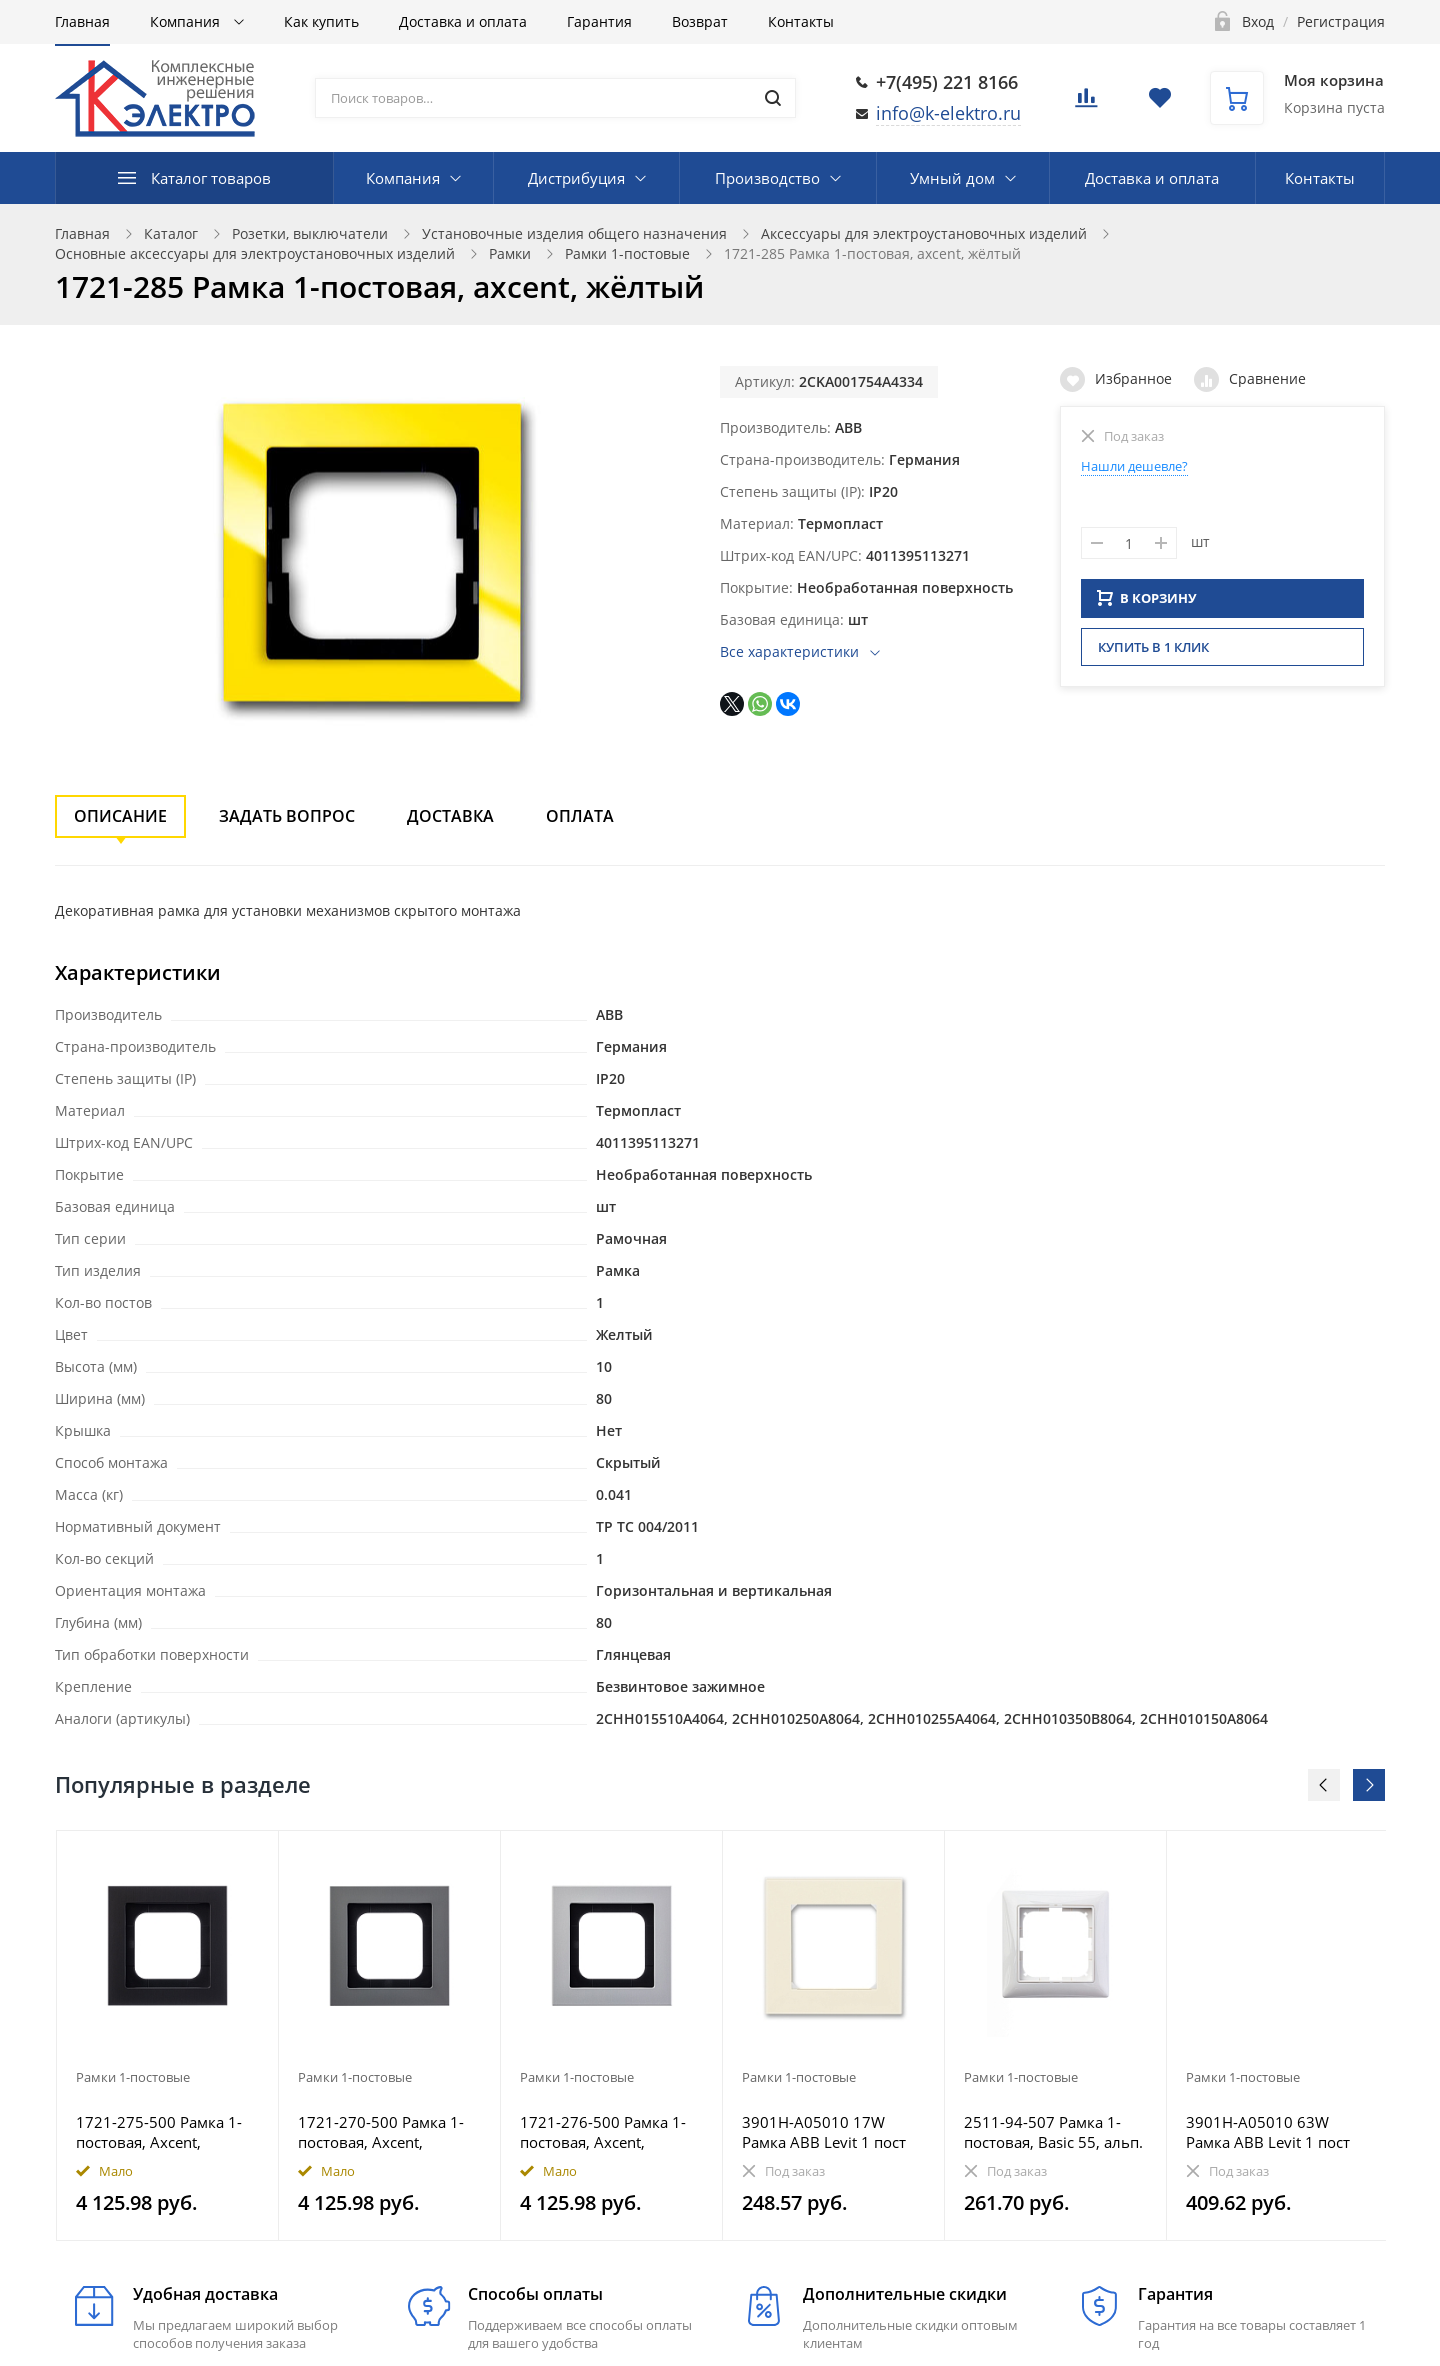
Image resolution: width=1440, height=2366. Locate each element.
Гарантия (599, 21)
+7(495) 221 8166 (947, 82)
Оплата (580, 816)
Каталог (171, 233)
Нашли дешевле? (1134, 466)
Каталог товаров (211, 178)
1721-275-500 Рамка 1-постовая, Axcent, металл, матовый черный (159, 2132)
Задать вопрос (287, 816)
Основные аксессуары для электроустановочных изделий (255, 253)
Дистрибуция (576, 178)
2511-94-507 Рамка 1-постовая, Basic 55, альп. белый (1053, 2132)
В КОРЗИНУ (1147, 604)
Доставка (450, 816)
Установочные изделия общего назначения (574, 233)
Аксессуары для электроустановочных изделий (924, 233)
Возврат (700, 21)
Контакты (801, 21)
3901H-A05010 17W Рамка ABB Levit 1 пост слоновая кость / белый (829, 2132)
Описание (120, 816)
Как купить (321, 21)
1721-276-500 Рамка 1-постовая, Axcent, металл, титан (603, 2132)
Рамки (510, 253)
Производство (767, 178)
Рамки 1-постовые (627, 253)
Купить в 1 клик (1153, 653)
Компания (187, 21)
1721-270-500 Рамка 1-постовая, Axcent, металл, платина (381, 2132)
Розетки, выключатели (310, 233)
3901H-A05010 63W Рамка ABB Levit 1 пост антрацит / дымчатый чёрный (1268, 2132)
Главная (82, 21)
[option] (168, 2035)
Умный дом (952, 178)
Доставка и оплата (463, 21)
